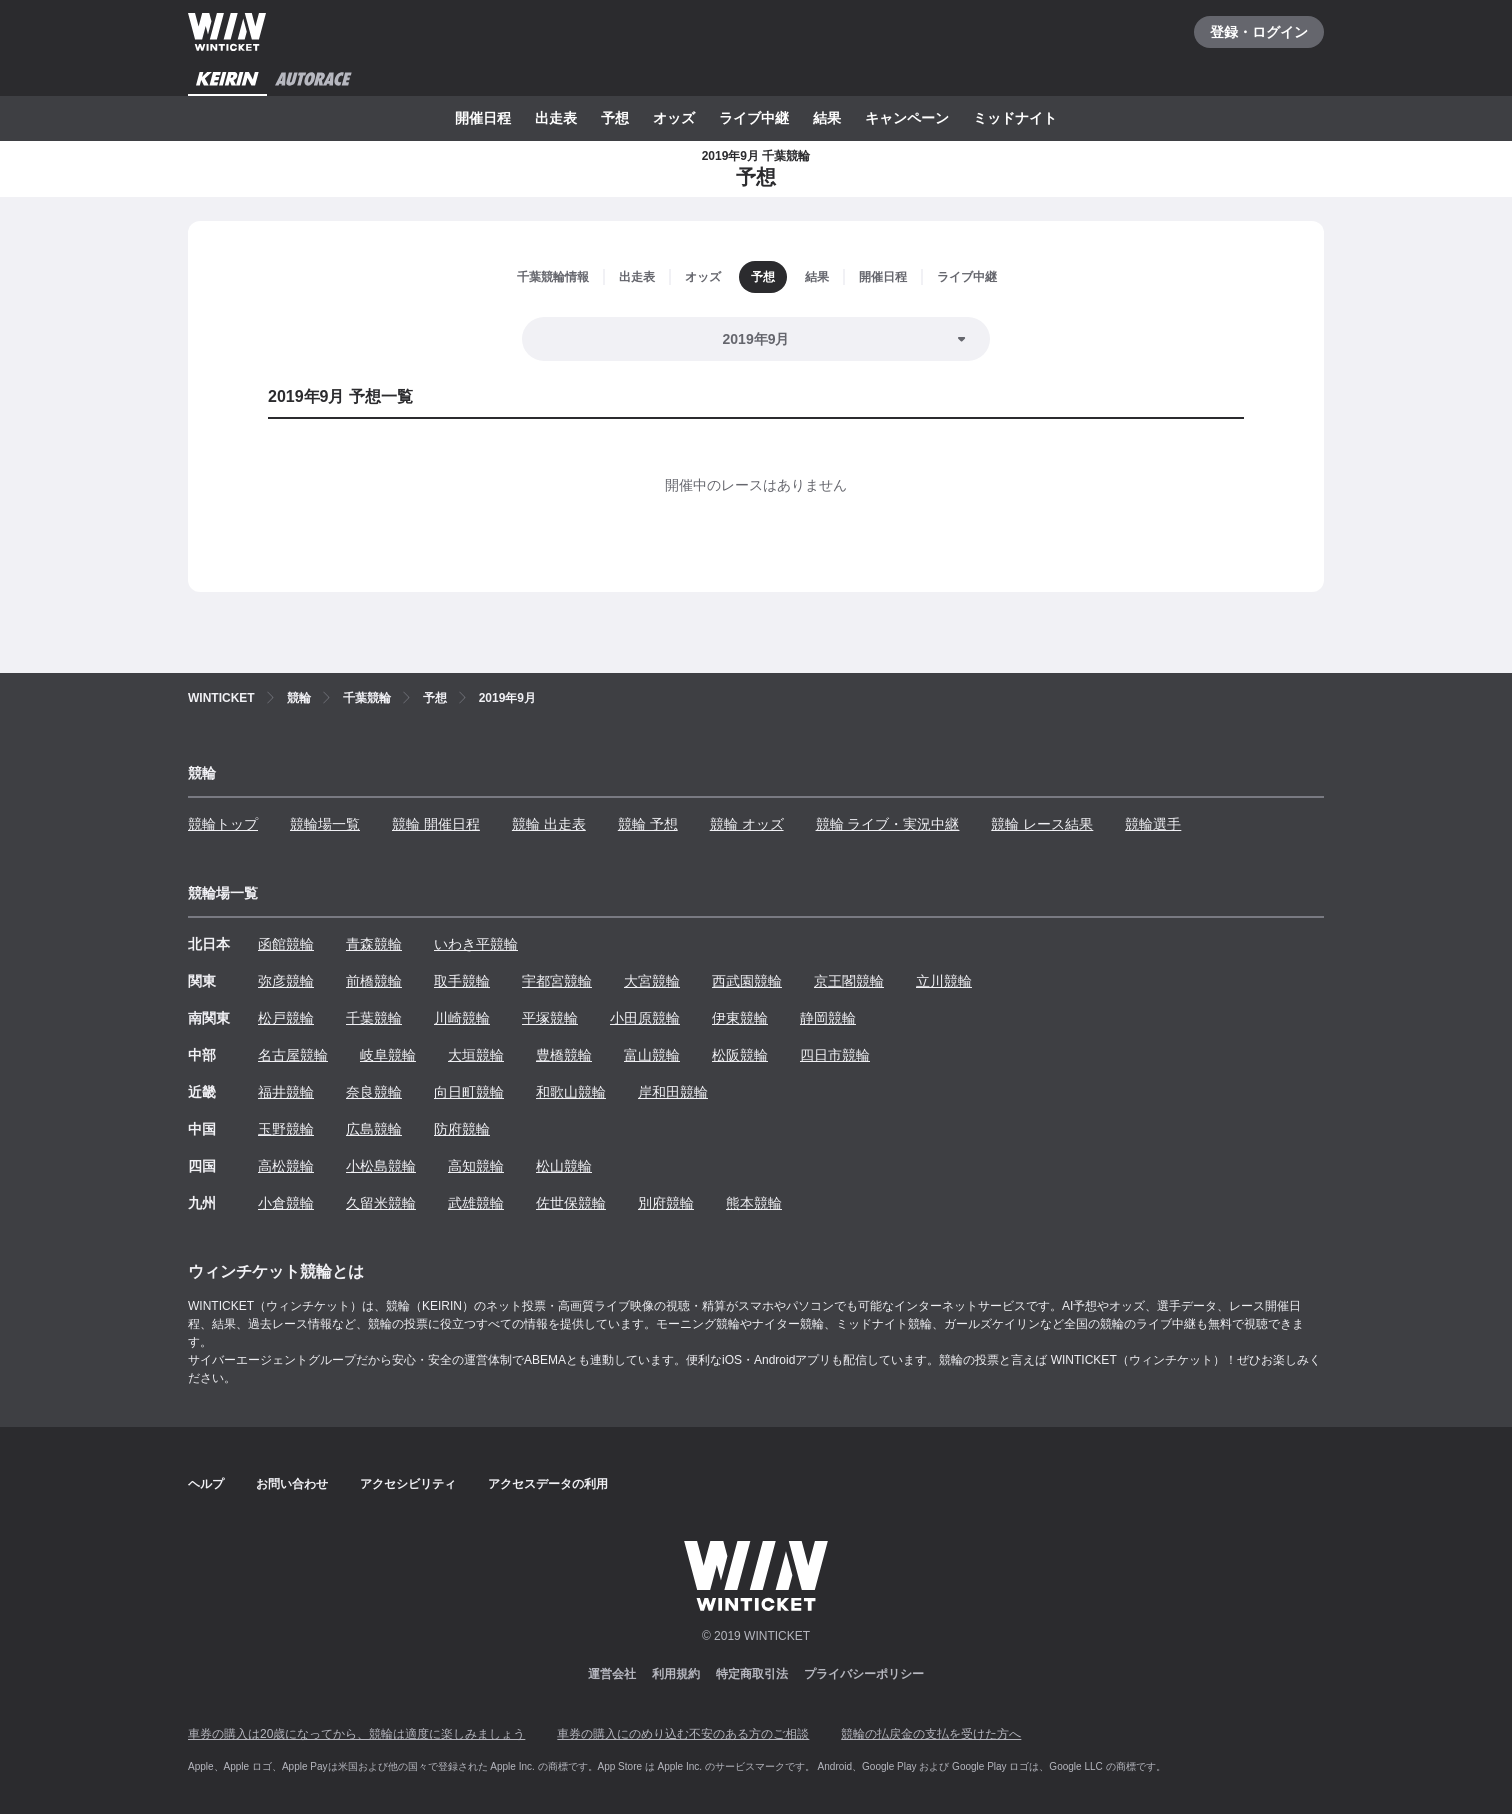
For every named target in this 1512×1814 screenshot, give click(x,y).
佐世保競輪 (571, 1203)
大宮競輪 (652, 981)
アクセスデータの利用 (548, 1484)
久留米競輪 (381, 1203)
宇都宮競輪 (557, 981)
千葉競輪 (374, 1018)
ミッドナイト (1015, 118)
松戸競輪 (286, 1018)
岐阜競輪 (388, 1055)
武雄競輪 (476, 1203)
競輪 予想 (648, 824)
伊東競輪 (740, 1018)
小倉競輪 (286, 1203)
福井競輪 (286, 1092)
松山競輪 (564, 1166)
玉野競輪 (286, 1129)
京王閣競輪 (849, 981)
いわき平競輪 (476, 944)
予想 (615, 118)
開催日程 (483, 118)
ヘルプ (206, 1484)
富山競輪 (652, 1055)
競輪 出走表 (549, 824)
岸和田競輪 (673, 1092)
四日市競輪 (835, 1055)
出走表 (556, 118)
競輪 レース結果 (1042, 824)
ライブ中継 (754, 118)
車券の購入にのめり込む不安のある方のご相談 (683, 1734)
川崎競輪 (462, 1018)
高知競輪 (476, 1166)
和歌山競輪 (571, 1092)
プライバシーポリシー (864, 1674)
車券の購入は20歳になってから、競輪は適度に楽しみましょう (356, 1734)
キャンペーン (907, 118)
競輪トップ (223, 824)
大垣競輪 (476, 1055)
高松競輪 (286, 1166)
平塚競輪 (550, 1018)
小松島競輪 (381, 1166)
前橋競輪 (374, 981)
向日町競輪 (469, 1092)
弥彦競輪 (286, 981)
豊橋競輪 (564, 1055)
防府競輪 (462, 1129)
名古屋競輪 (293, 1055)
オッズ (674, 118)
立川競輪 (944, 981)
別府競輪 (666, 1203)
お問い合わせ (292, 1484)
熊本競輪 (754, 1203)
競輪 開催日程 (436, 824)
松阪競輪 (740, 1055)
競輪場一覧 (325, 824)
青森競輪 (374, 944)
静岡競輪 (828, 1018)
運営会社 (612, 1674)
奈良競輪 (374, 1092)
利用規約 (676, 1674)
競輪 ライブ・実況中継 (888, 824)
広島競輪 (374, 1129)
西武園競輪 (747, 981)
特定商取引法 (752, 1674)
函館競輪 (286, 944)
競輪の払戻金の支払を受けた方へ (931, 1734)
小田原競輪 (645, 1018)
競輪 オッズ (747, 824)
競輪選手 (1153, 824)
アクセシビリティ (408, 1484)
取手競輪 (462, 981)
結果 (827, 118)
